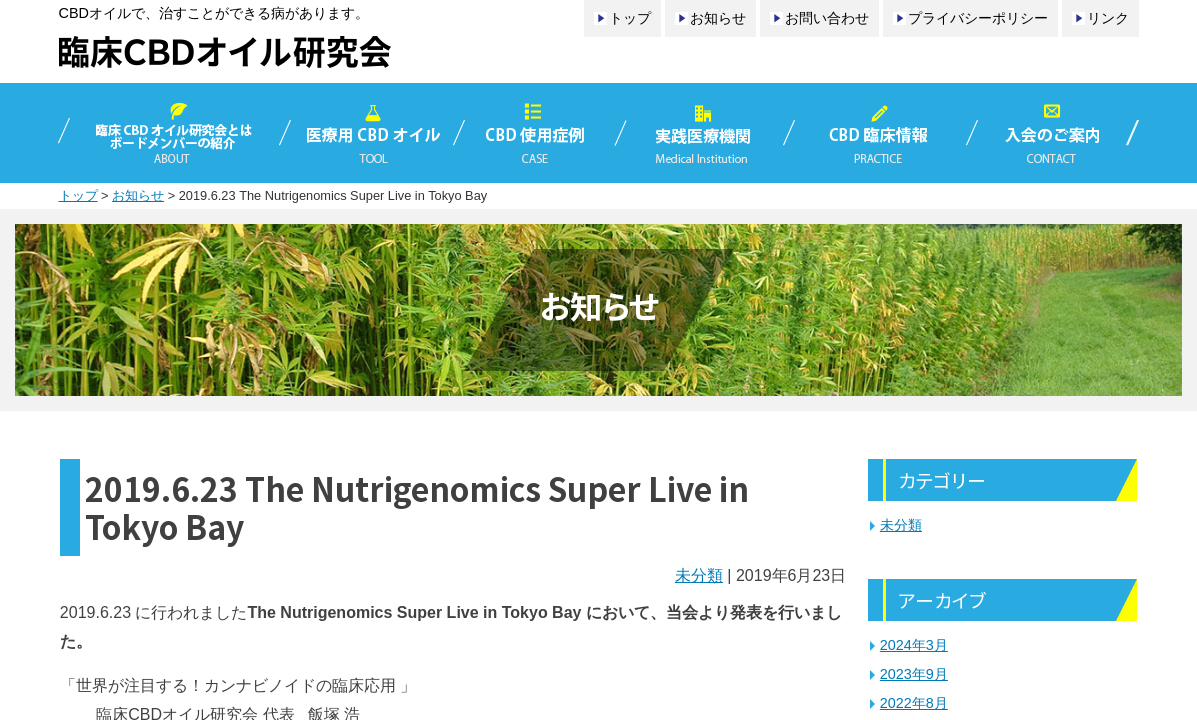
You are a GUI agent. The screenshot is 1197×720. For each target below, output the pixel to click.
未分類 (699, 575)
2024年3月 (914, 645)
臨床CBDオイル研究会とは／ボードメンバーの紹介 (171, 133)
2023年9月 (914, 674)
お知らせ (718, 18)
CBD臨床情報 (880, 133)
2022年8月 (914, 703)
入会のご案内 (1055, 133)
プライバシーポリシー (978, 18)
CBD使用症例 (540, 133)
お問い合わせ (827, 18)
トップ (630, 18)
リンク (1108, 18)
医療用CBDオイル (372, 133)
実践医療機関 (705, 133)
